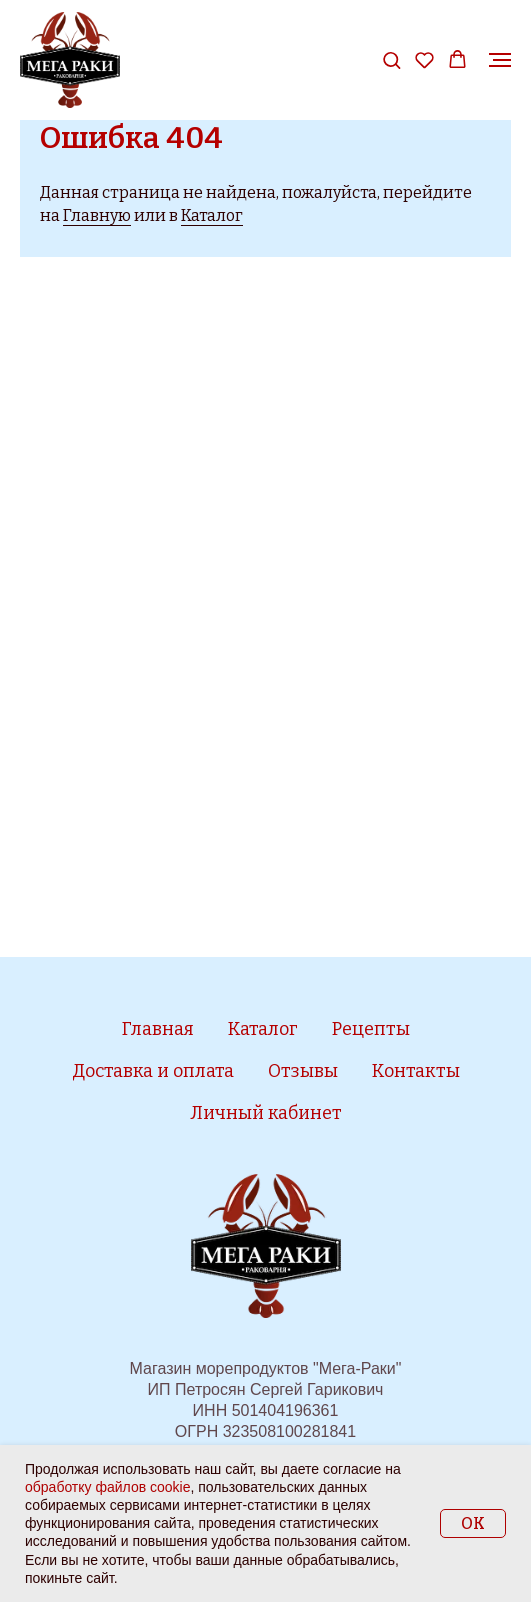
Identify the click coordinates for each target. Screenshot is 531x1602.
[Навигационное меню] (500, 60)
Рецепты (371, 1029)
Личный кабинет (266, 1113)
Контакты (416, 1071)
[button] (391, 59)
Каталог (212, 215)
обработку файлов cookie (108, 1487)
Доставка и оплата (153, 1071)
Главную (97, 215)
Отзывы (303, 1071)
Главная (158, 1029)
